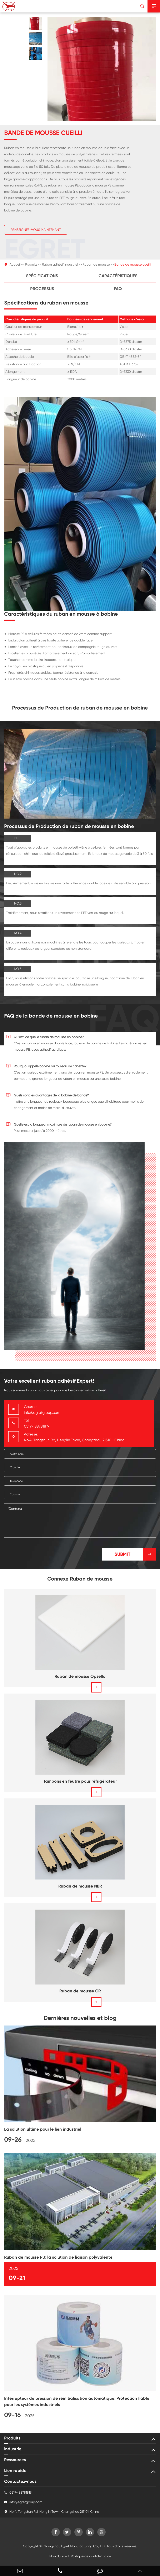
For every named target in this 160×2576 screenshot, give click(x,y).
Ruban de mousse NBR (80, 1889)
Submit (135, 1554)
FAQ (118, 292)
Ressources (15, 2459)
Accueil (15, 268)
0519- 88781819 (17, 2492)
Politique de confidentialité (91, 2556)
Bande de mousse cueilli (132, 268)
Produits (31, 268)
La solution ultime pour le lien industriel (42, 2132)
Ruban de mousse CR (80, 1994)
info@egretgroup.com (23, 2502)
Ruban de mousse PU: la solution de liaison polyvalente (58, 2260)
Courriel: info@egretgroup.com (42, 1409)
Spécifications (42, 279)
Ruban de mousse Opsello (80, 1679)
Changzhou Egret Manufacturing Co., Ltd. (74, 2546)
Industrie (12, 2448)
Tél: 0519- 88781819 (36, 1423)
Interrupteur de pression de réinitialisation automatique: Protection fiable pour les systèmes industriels (76, 2404)
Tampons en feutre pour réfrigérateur (80, 1784)
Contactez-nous (20, 2481)
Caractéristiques (118, 279)
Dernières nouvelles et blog (80, 2021)
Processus (42, 292)
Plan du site (58, 2556)
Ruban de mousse (96, 268)
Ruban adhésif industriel (60, 268)
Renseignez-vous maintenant (36, 230)
